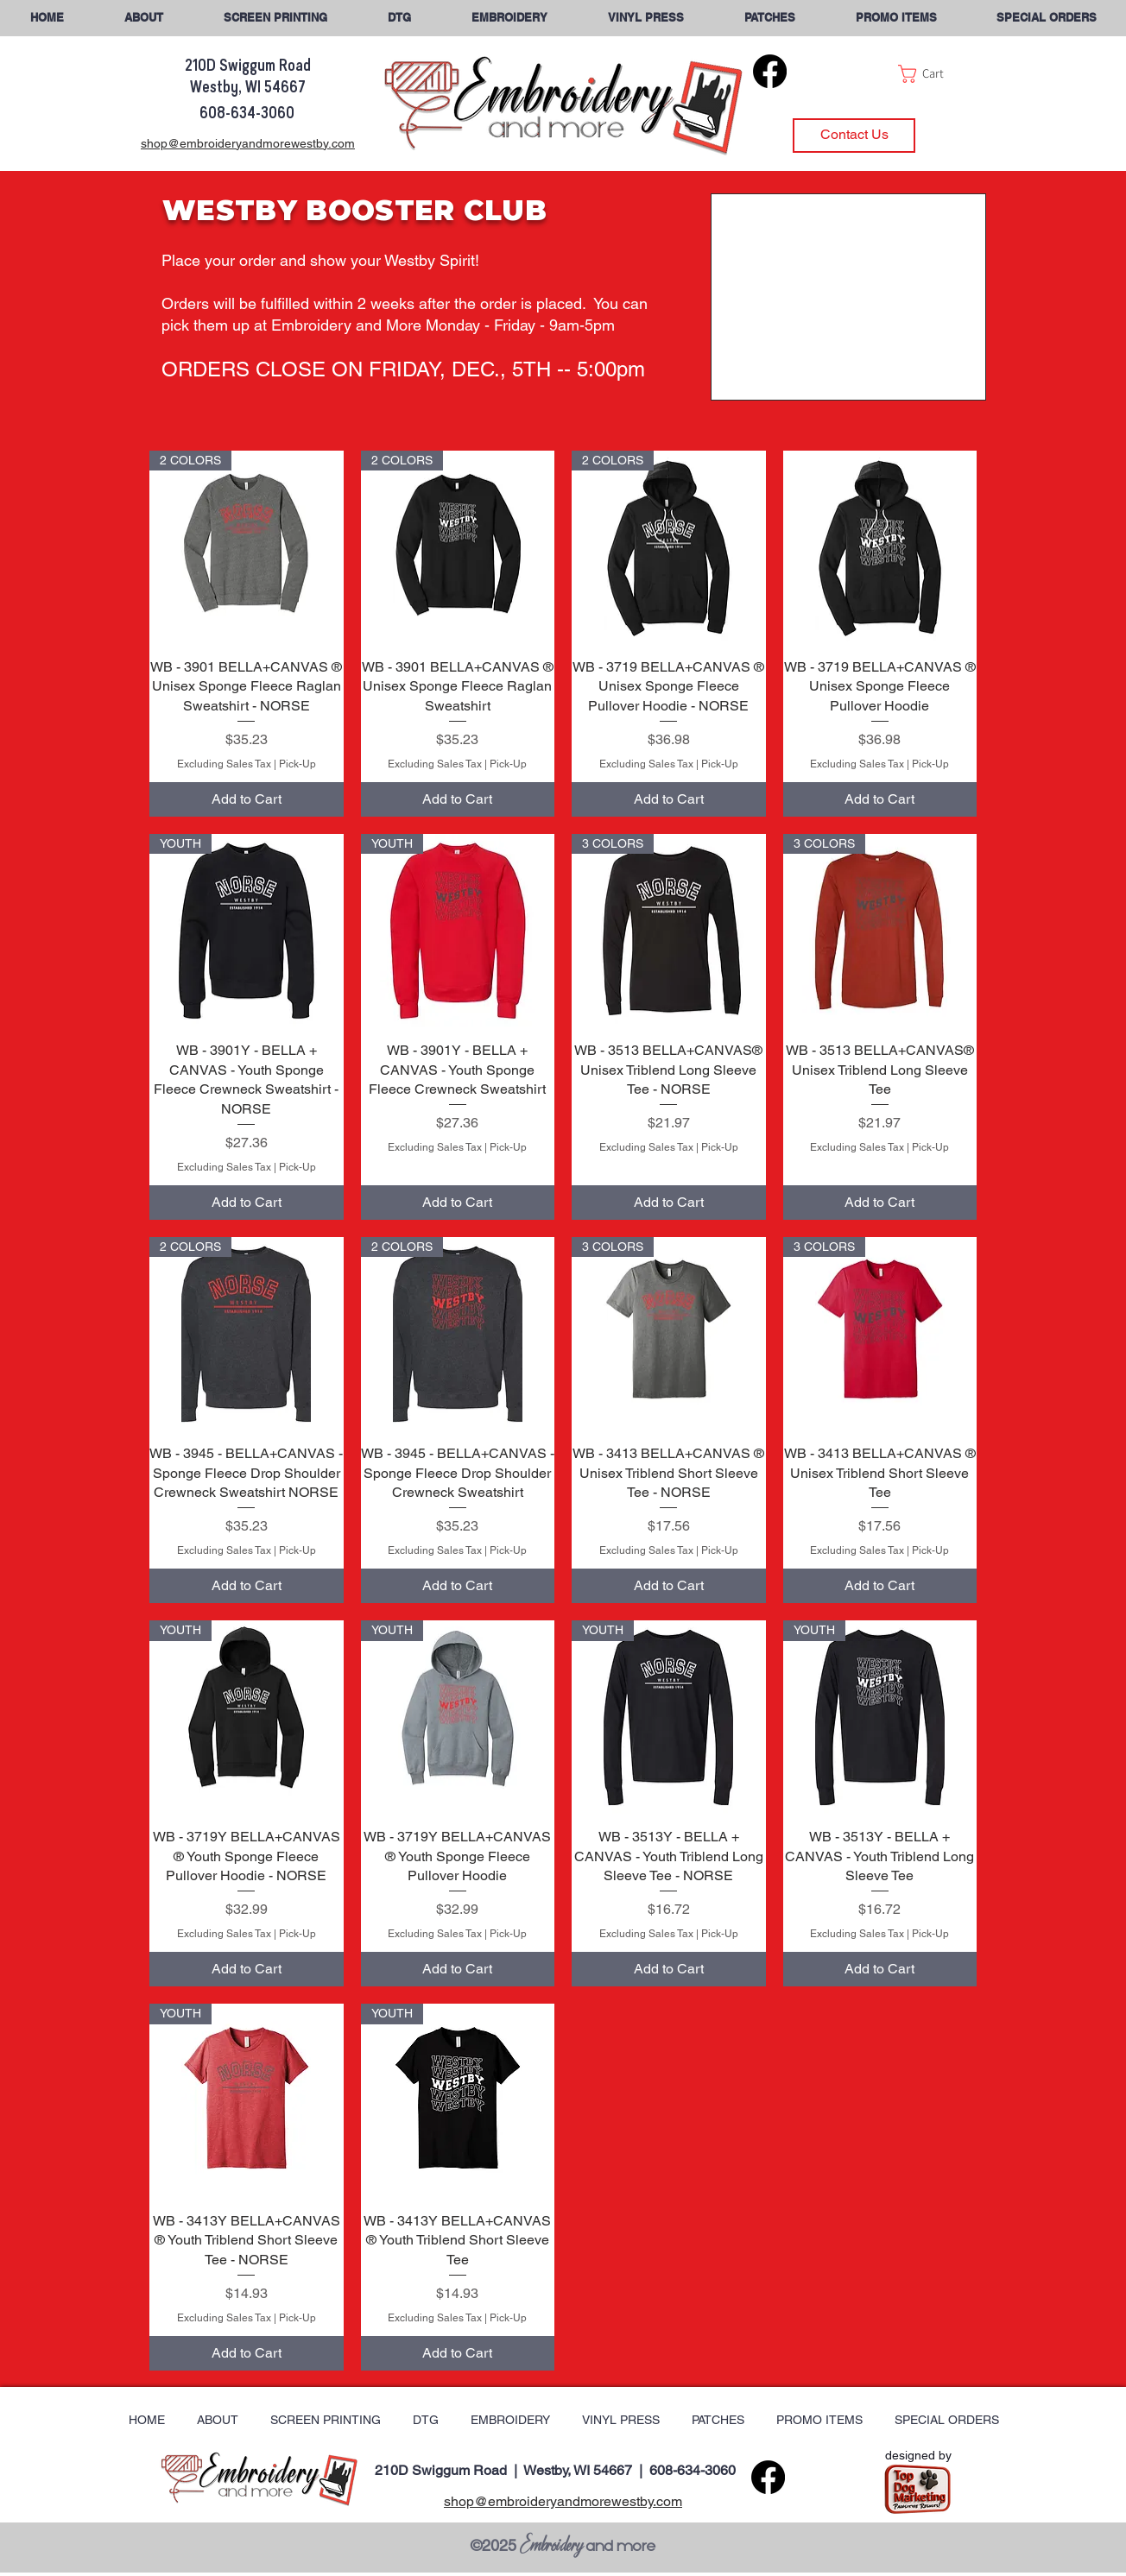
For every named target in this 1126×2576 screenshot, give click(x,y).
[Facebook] (770, 71)
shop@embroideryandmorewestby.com (563, 2501)
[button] (1046, 18)
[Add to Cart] (246, 799)
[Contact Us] (854, 135)
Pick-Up (297, 764)
